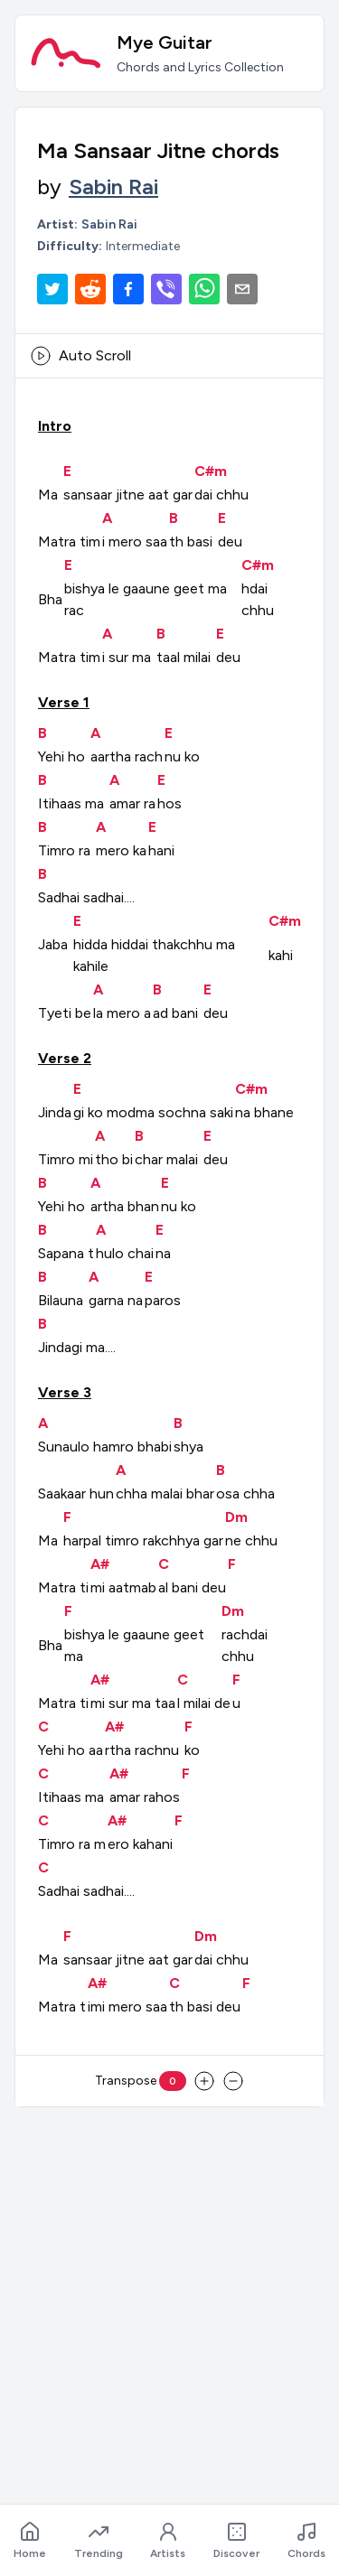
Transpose (140, 2081)
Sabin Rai (113, 186)
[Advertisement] (169, 2291)
